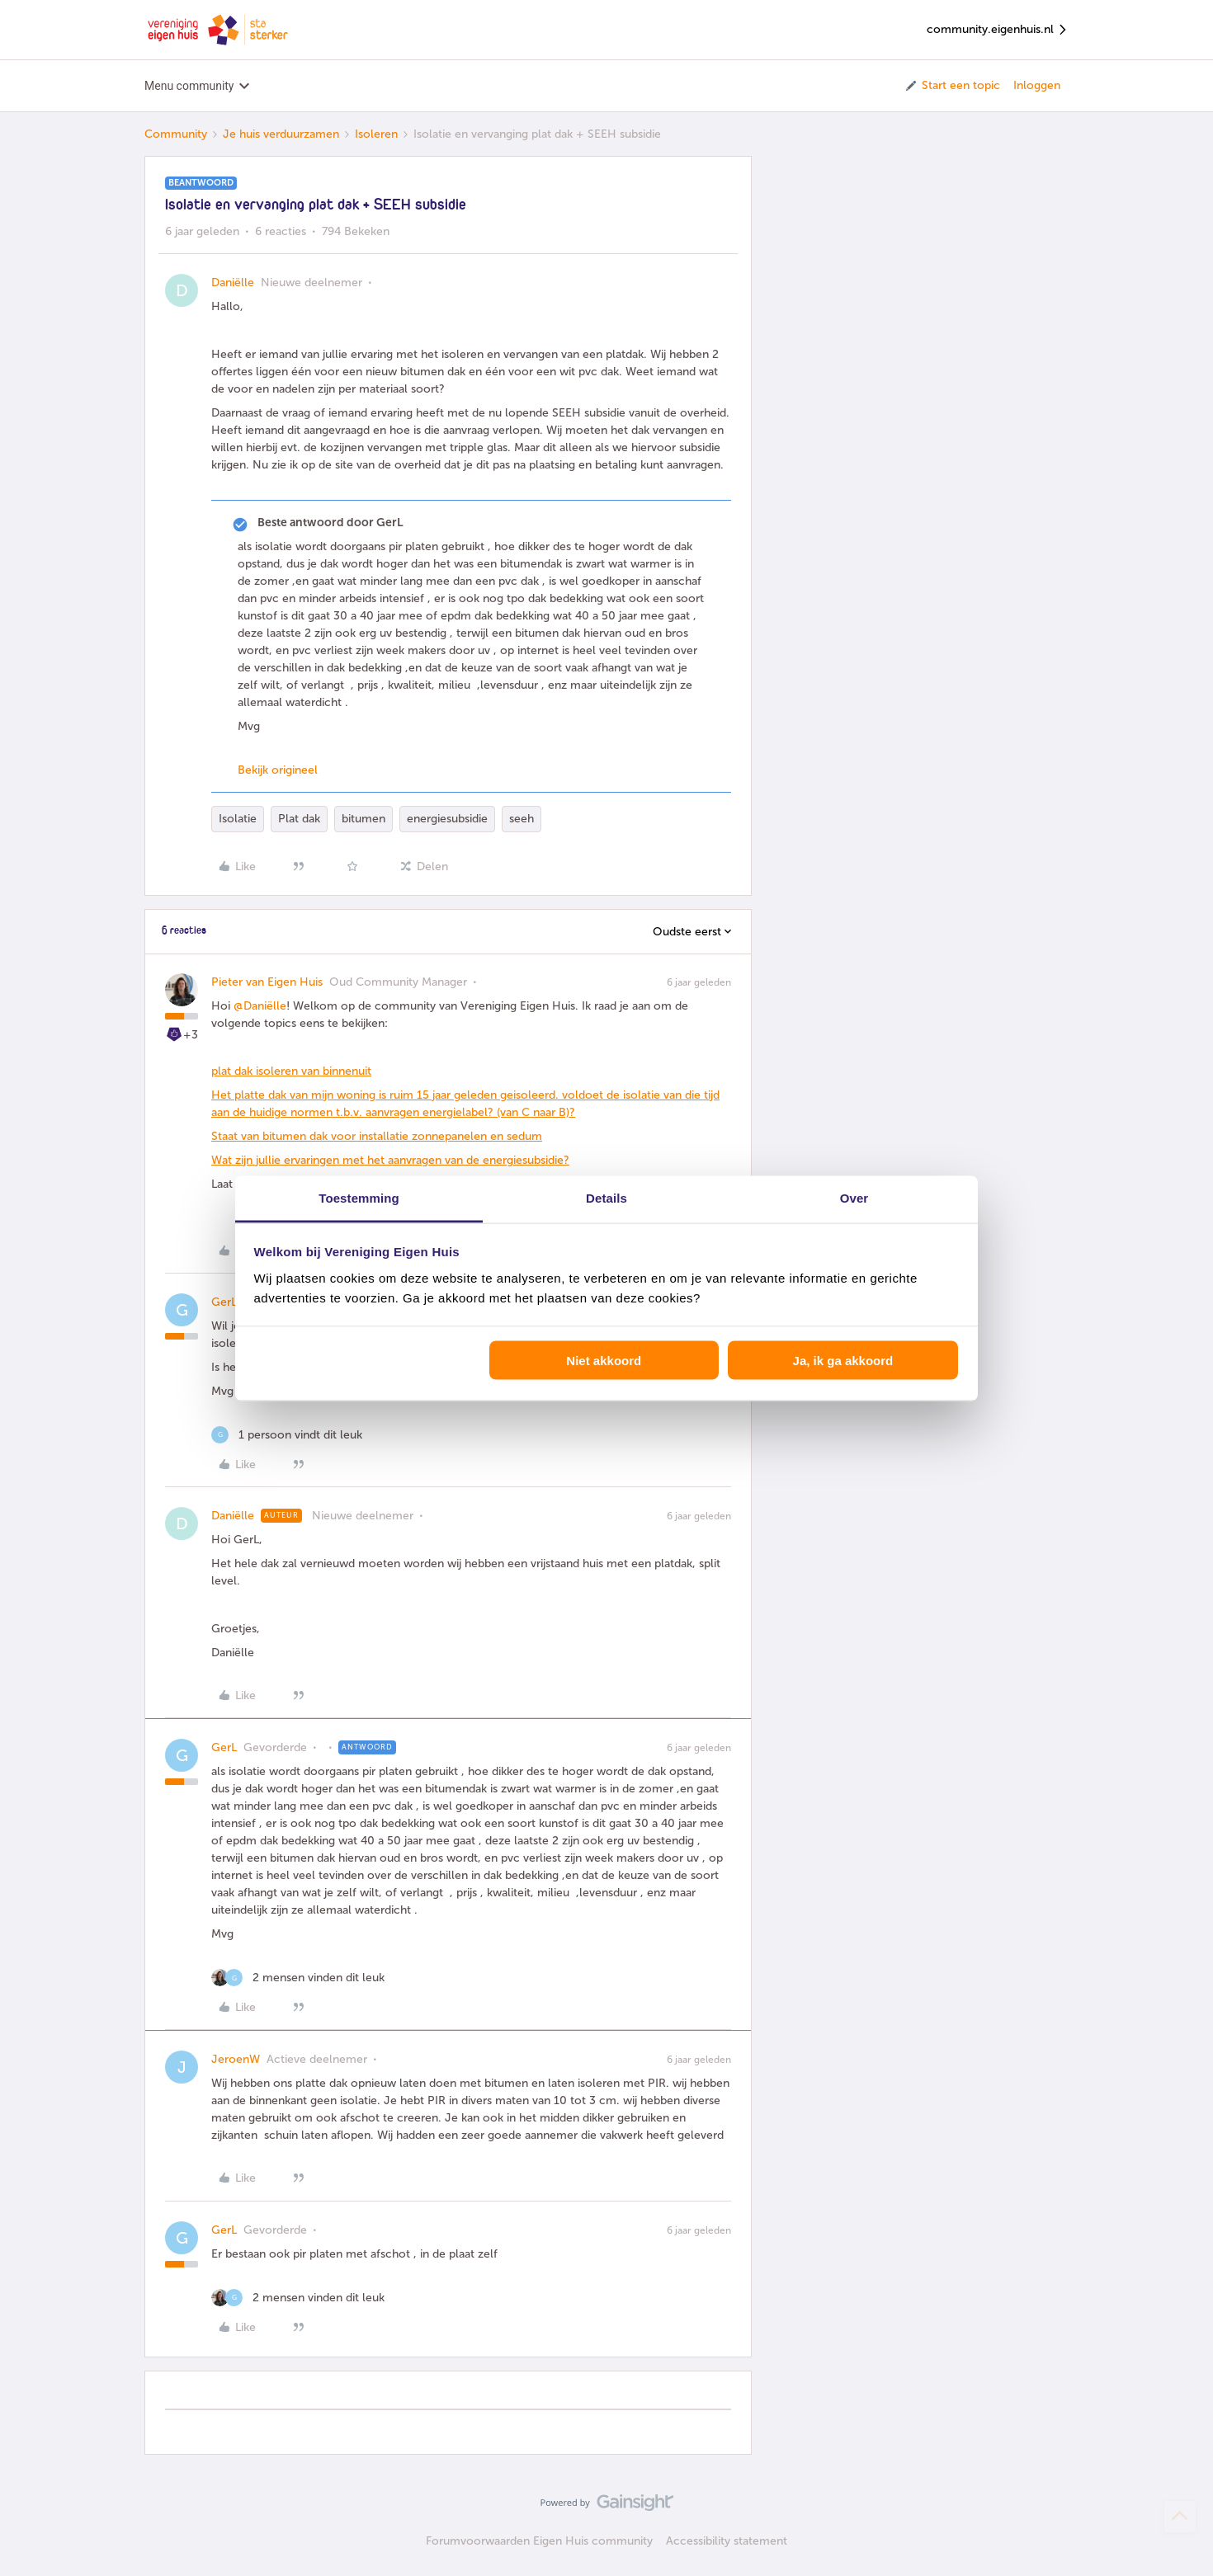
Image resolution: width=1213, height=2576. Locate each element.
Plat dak (299, 819)
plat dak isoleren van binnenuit (291, 1071)
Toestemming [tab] (359, 1197)
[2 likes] (298, 1977)
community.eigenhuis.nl (998, 30)
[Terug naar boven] (1179, 2516)
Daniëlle (232, 282)
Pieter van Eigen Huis (267, 982)
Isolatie (238, 819)
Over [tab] (854, 1197)
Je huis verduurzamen (281, 134)
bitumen (363, 819)
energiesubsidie (447, 819)
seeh (521, 819)
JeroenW (235, 2059)
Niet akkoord (603, 1361)
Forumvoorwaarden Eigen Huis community (539, 2541)
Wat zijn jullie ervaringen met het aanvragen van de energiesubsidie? (390, 1160)
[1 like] (286, 1434)
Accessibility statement (726, 2541)
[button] (952, 85)
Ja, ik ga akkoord (843, 1361)
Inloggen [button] (1036, 85)
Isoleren (376, 134)
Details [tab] (606, 1197)
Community (175, 134)
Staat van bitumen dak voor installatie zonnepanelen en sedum (376, 1136)
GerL (224, 1302)
